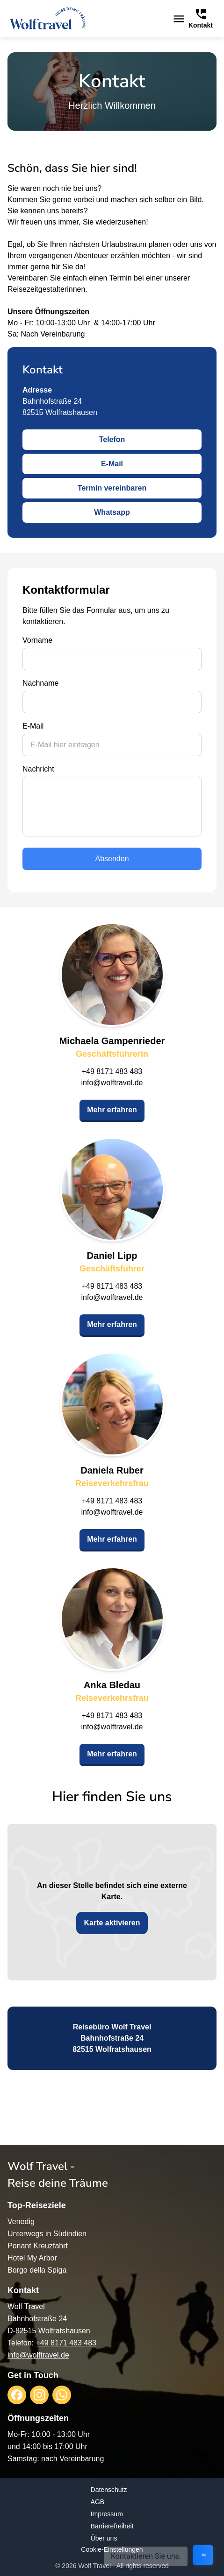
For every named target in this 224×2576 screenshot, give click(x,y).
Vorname (37, 640)
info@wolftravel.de (112, 1083)
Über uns (104, 2538)
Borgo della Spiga (36, 2270)
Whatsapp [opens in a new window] (112, 512)
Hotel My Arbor (32, 2258)
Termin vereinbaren (112, 488)
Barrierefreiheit (112, 2526)
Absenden (112, 859)
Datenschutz (109, 2489)
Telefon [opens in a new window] (112, 439)
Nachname (40, 683)
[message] (112, 806)
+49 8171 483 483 (112, 1071)
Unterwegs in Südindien (47, 2234)
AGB (98, 2502)
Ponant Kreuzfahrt (37, 2246)
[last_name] (112, 702)
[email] (112, 745)
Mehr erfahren (112, 1110)
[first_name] (112, 659)
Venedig (21, 2221)
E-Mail (112, 464)
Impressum (107, 2514)
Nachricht (38, 769)
